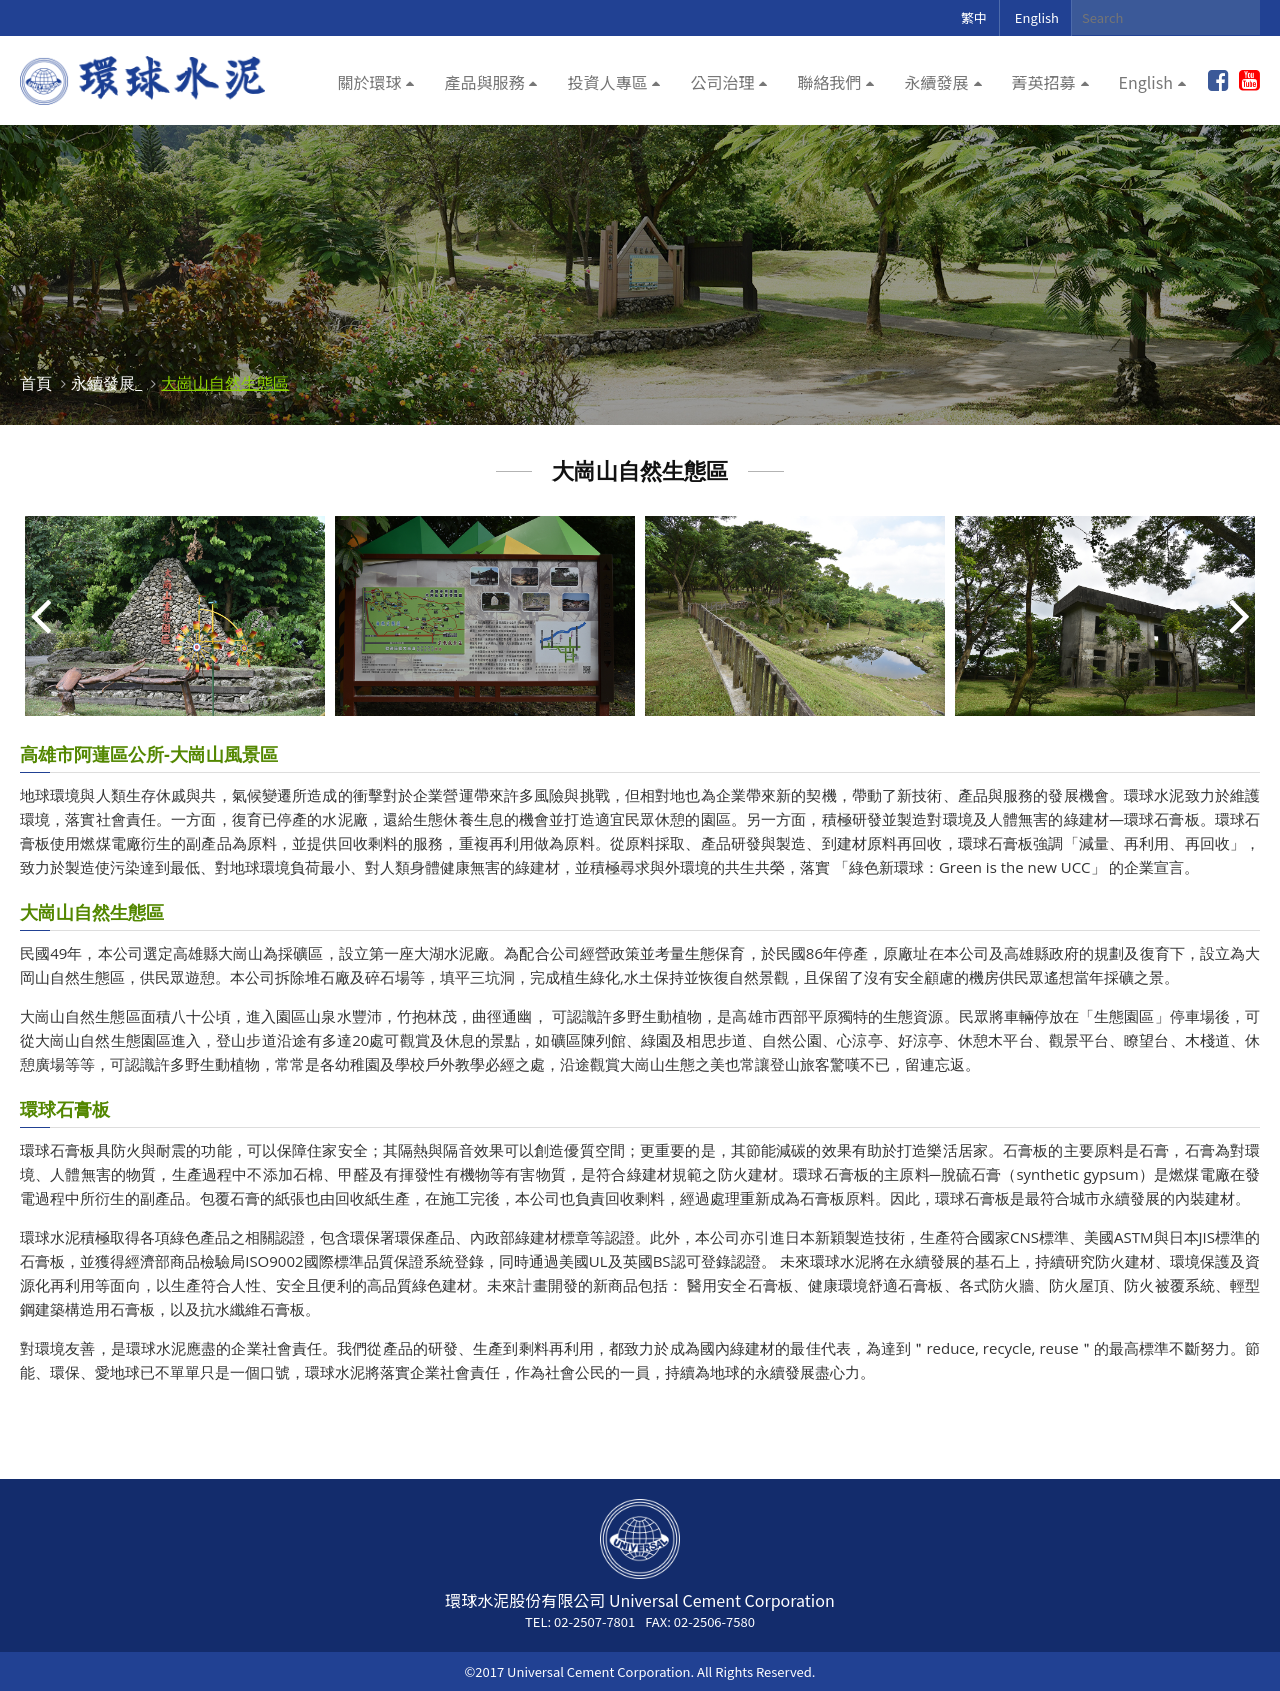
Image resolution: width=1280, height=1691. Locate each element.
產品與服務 (484, 82)
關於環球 (369, 82)
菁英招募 (1044, 82)
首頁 (36, 383)
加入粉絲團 (1218, 81)
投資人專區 (607, 82)
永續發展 (936, 82)
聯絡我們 (829, 82)
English (1037, 17)
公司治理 (722, 82)
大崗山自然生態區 (225, 383)
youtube (1249, 81)
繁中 (974, 17)
